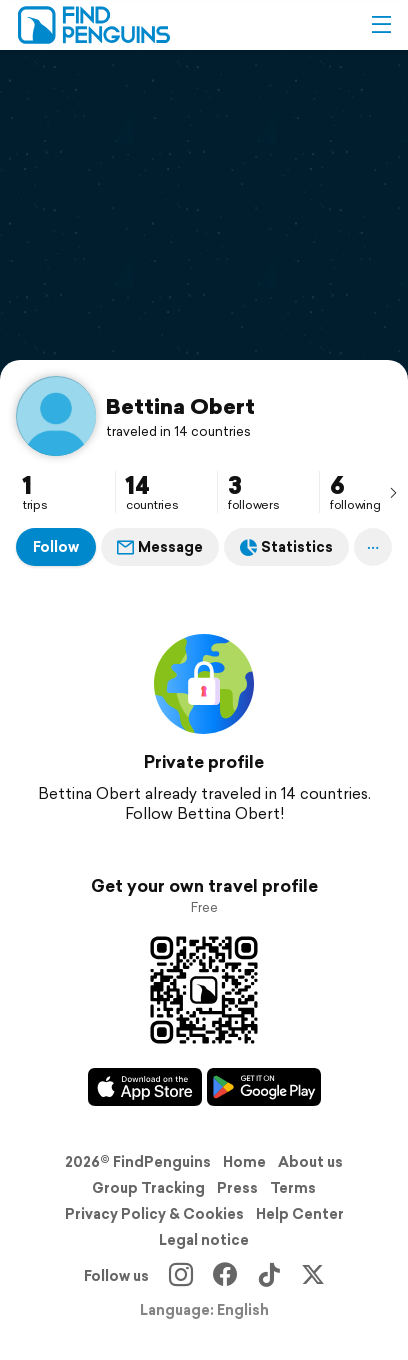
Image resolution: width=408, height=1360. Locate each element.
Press (237, 1188)
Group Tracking (148, 1188)
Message (160, 547)
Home (244, 1162)
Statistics (286, 547)
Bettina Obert (180, 406)
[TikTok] (269, 1276)
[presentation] (393, 492)
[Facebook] (225, 1276)
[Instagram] (181, 1276)
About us (310, 1162)
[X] (313, 1276)
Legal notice (204, 1240)
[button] (381, 25)
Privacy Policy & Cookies (154, 1214)
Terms (293, 1188)
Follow (56, 547)
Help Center (300, 1214)
